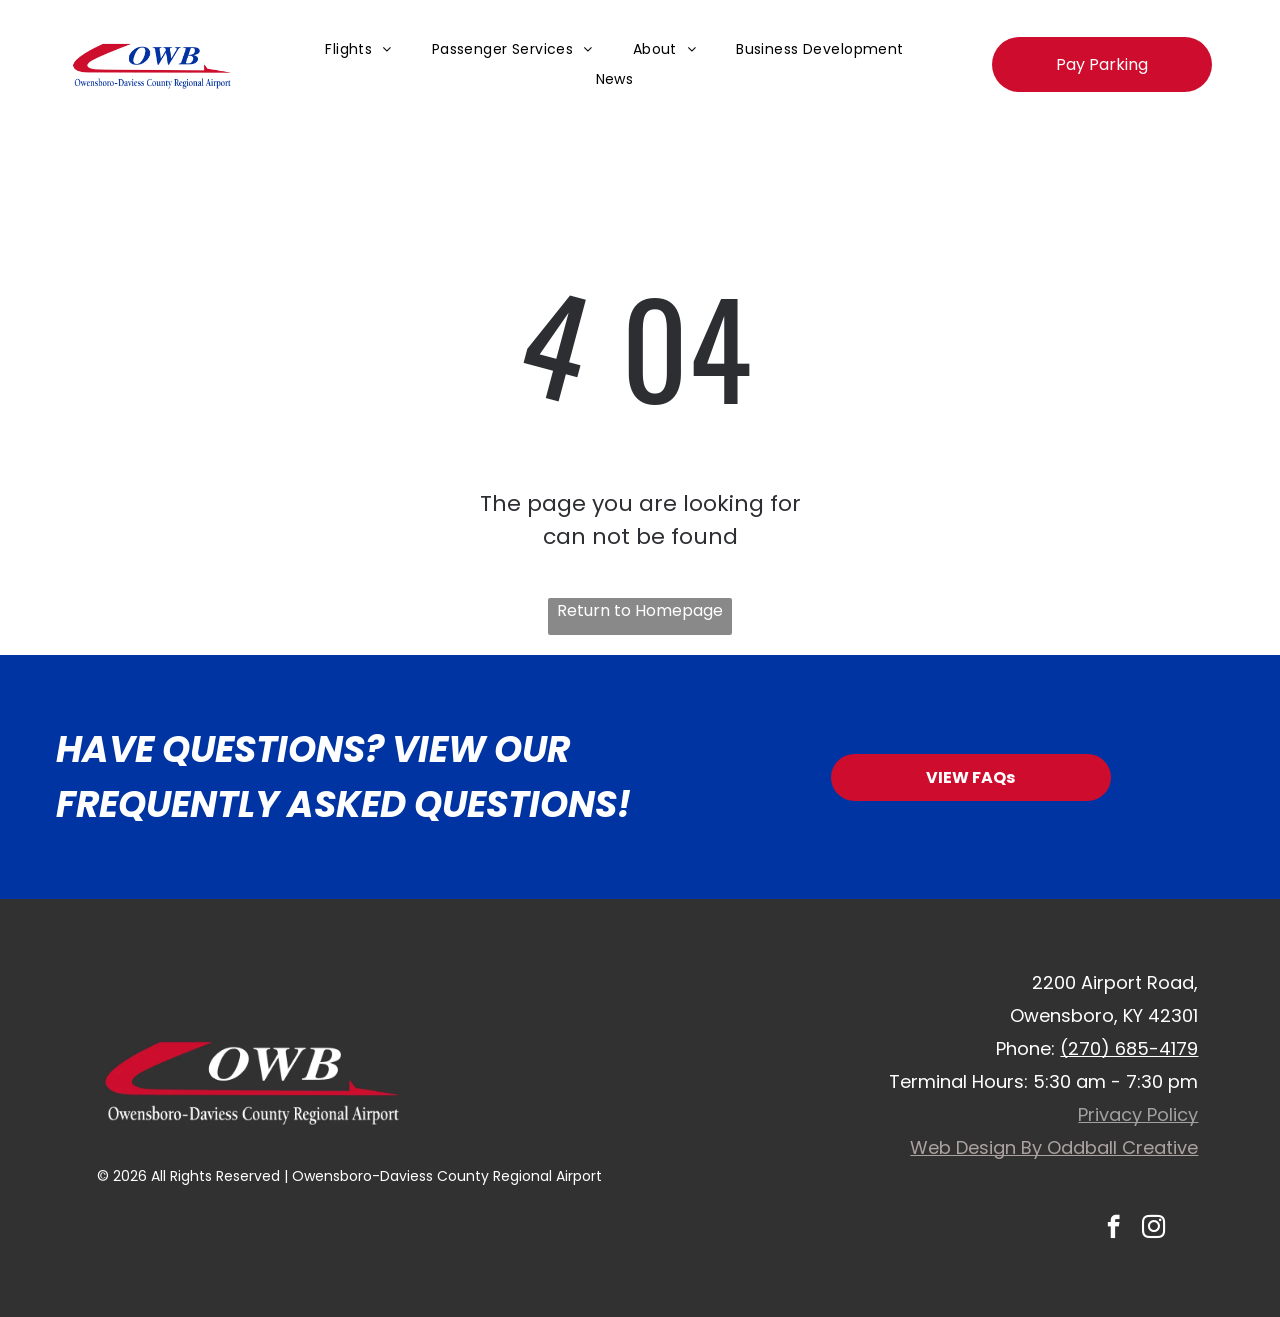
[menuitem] (358, 49)
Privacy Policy (1138, 1114)
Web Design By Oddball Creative (1054, 1147)
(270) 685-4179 (1129, 1048)
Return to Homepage (640, 610)
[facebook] (1113, 1229)
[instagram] (1153, 1229)
